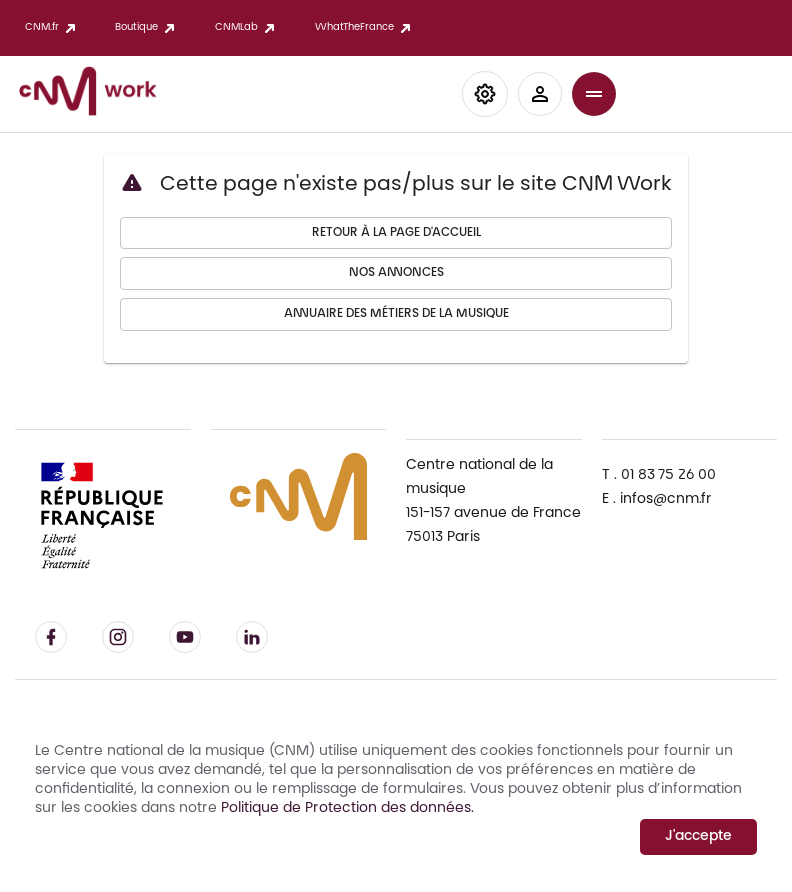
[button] (485, 94)
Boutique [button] (140, 28)
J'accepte (698, 837)
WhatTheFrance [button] (358, 28)
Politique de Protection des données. (345, 809)
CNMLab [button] (240, 28)
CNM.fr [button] (45, 28)
